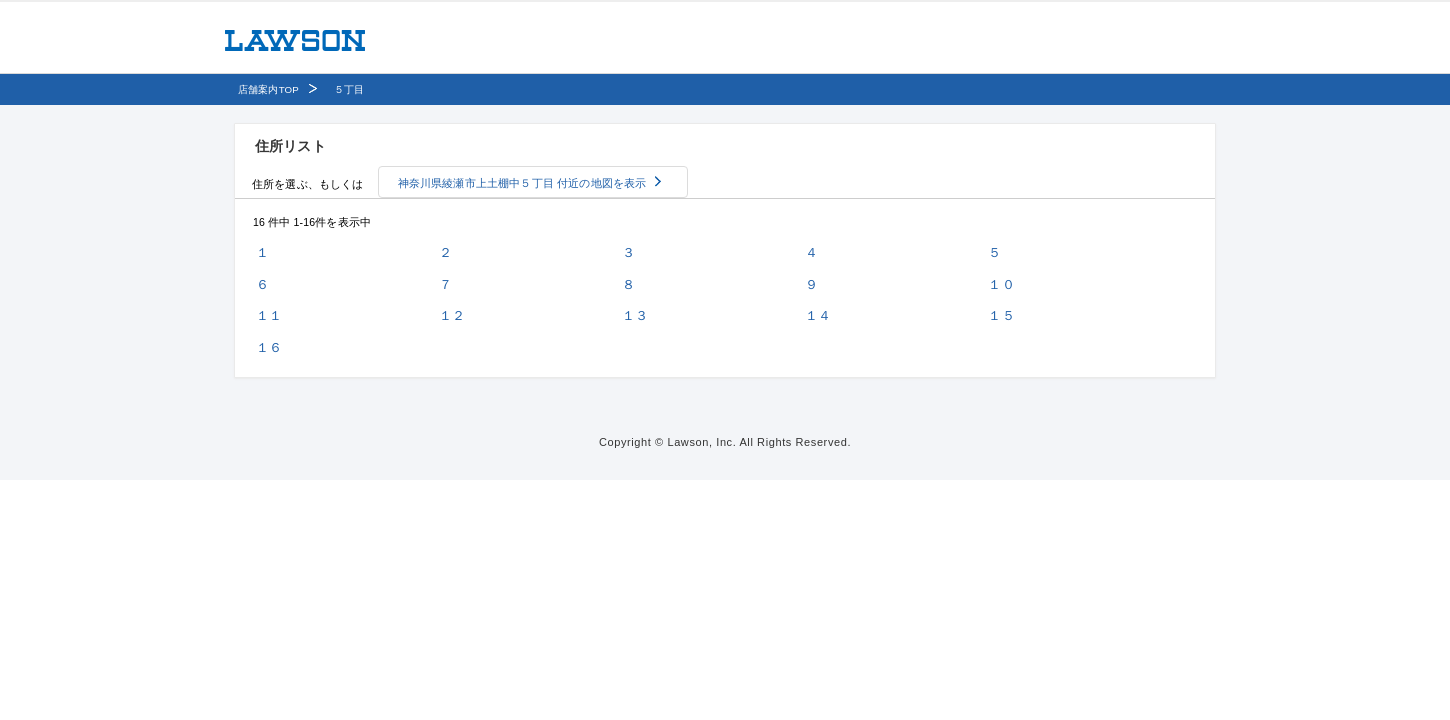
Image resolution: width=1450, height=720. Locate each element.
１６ (269, 347)
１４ (818, 315)
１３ (635, 315)
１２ (452, 315)
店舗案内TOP (268, 89)
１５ (1001, 315)
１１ (269, 315)
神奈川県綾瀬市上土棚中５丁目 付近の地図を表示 (522, 183)
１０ (1001, 284)
